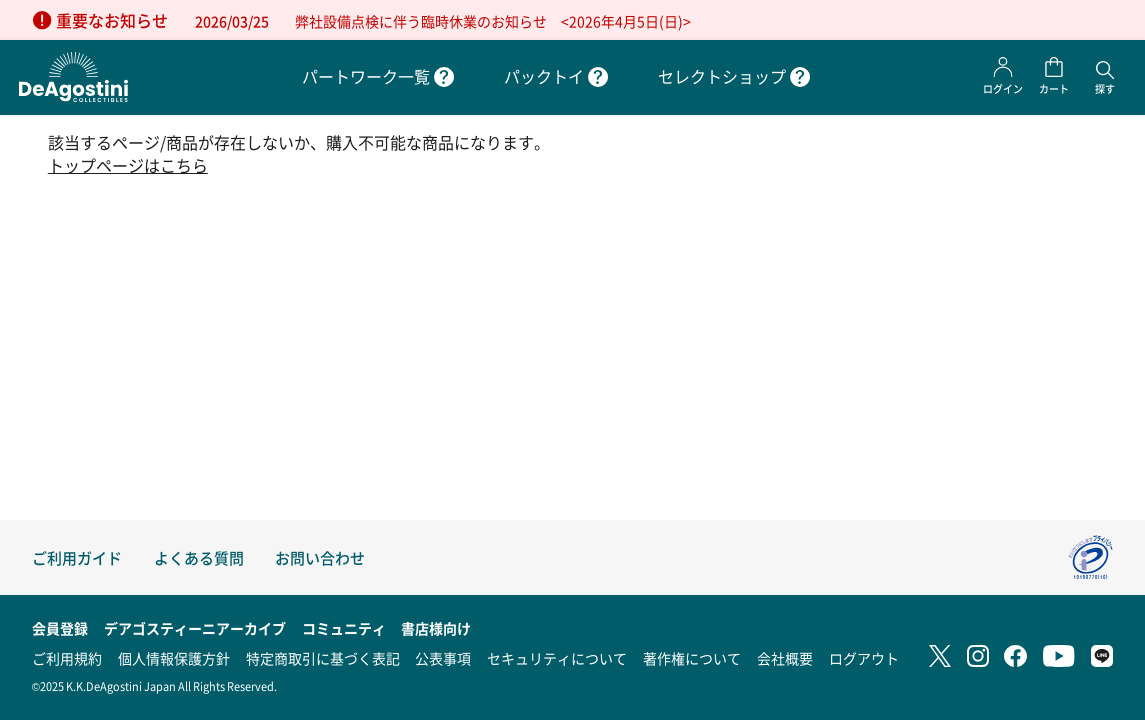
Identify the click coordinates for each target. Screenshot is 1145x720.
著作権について (692, 658)
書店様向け (436, 628)
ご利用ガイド (77, 557)
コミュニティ (344, 628)
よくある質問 (199, 557)
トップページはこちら (128, 165)
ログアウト (864, 658)
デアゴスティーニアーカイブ (195, 628)
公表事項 (443, 658)
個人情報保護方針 (174, 658)
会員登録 (60, 628)
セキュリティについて (557, 658)
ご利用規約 (67, 658)
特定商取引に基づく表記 (323, 658)
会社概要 (785, 658)
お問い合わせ (320, 557)
